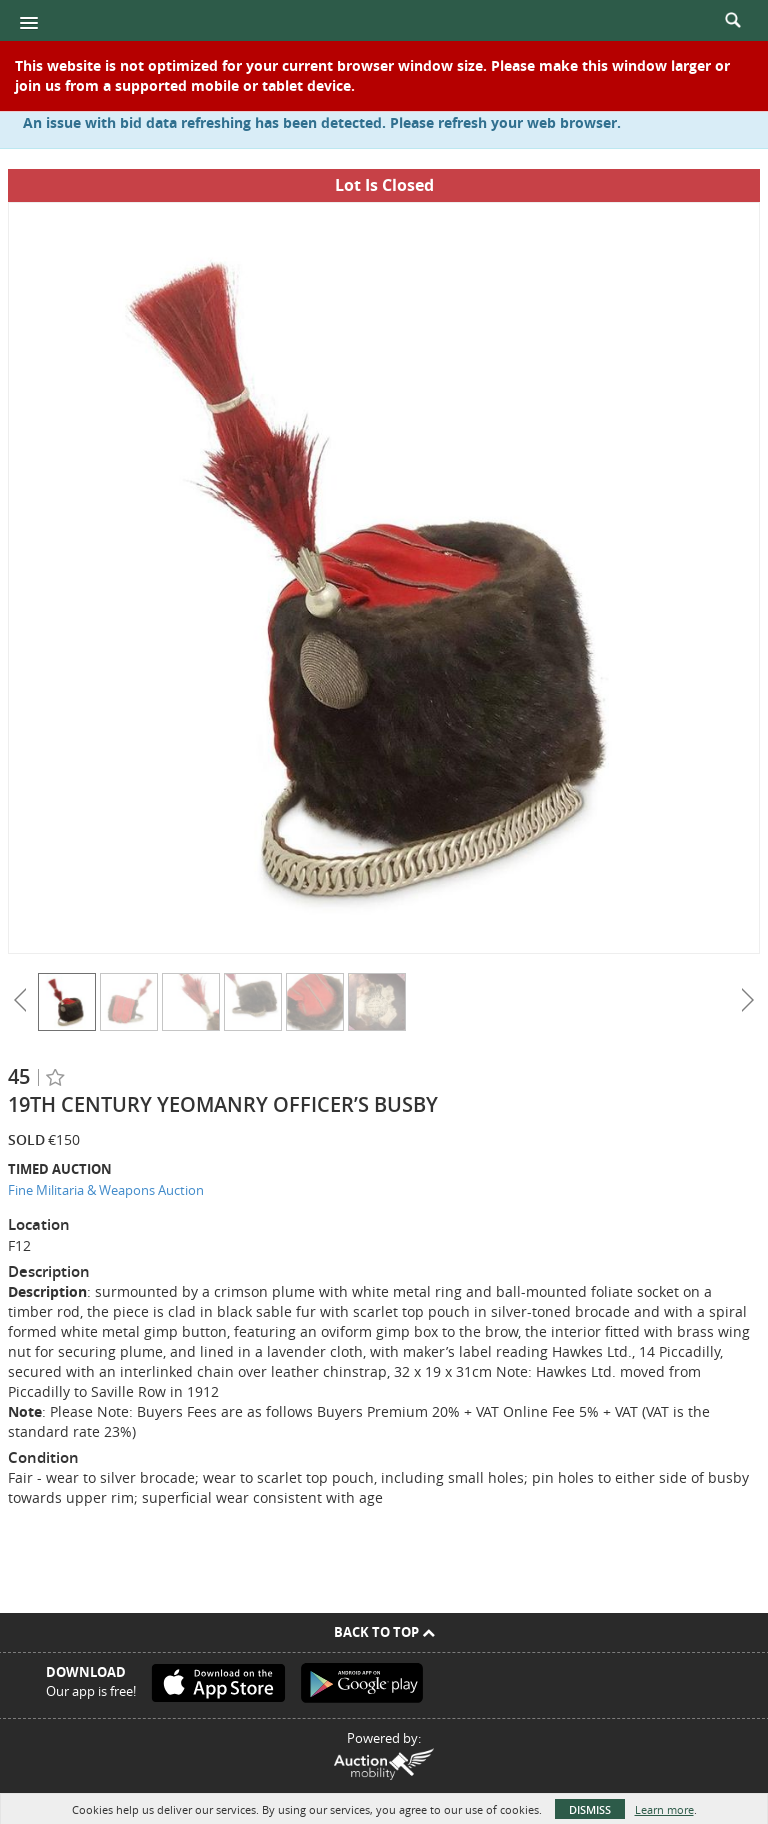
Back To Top (384, 1632)
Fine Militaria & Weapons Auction (106, 1190)
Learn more (664, 1809)
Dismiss (590, 1809)
